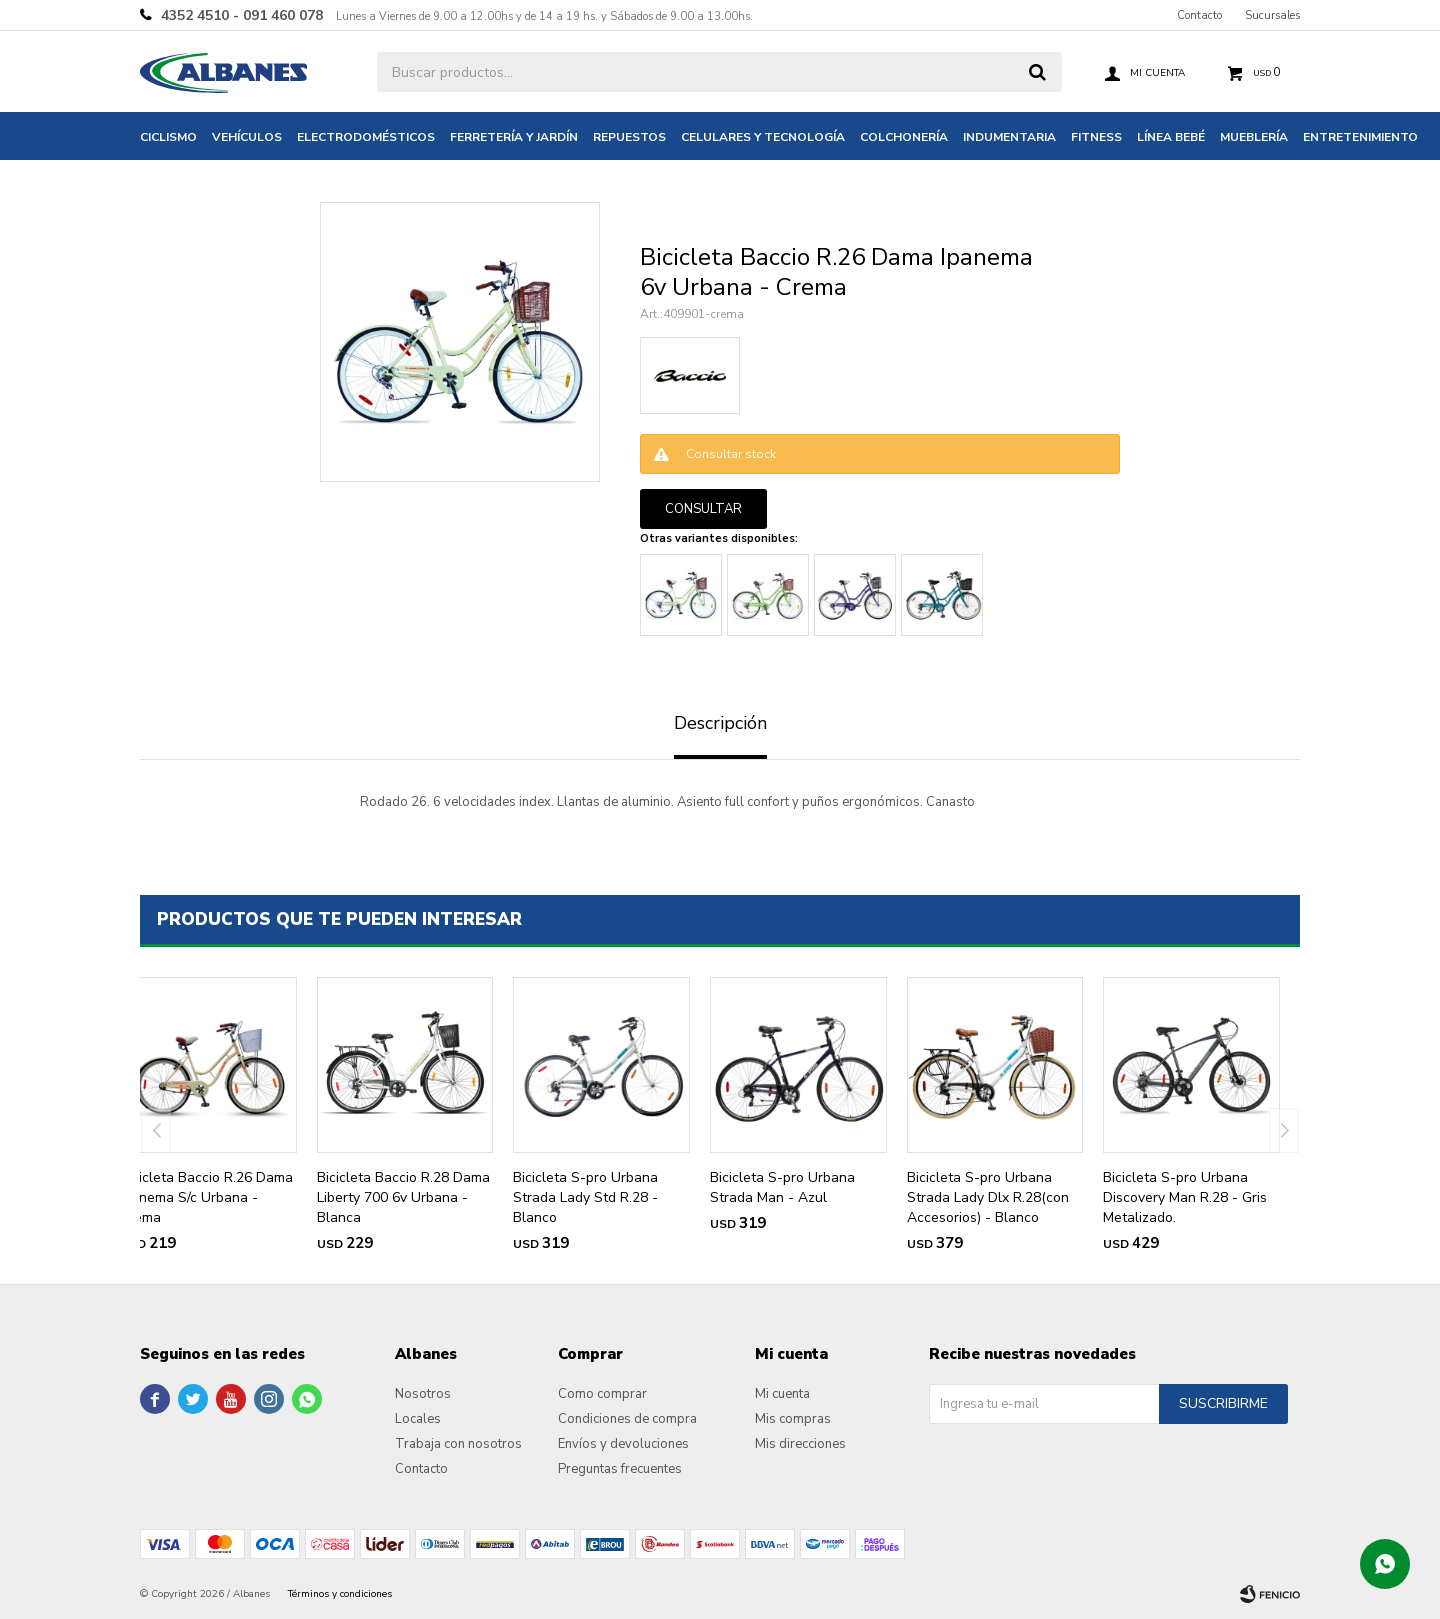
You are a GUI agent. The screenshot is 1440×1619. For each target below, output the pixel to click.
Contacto (1199, 15)
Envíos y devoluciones (623, 1444)
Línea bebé (1171, 137)
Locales (418, 1419)
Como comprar (602, 1394)
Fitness (1096, 137)
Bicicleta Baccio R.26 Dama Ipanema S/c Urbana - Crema (206, 1197)
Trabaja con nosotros (458, 1444)
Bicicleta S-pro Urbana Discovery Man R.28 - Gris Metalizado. (1185, 1197)
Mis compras (793, 1419)
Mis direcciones (800, 1444)
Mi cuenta (782, 1394)
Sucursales (1272, 15)
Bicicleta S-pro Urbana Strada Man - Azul (782, 1187)
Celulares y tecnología (763, 137)
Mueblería (1254, 137)
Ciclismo (168, 137)
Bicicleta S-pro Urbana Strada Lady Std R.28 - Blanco (585, 1197)
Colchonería (904, 137)
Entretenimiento (1360, 137)
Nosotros (423, 1394)
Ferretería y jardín (514, 137)
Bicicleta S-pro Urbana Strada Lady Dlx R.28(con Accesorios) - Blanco (988, 1197)
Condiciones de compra (627, 1419)
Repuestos (629, 137)
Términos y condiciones (340, 1594)
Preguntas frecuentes (620, 1469)
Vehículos (247, 137)
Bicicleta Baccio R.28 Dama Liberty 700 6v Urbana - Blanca (403, 1197)
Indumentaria (1009, 137)
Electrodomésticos (366, 137)
